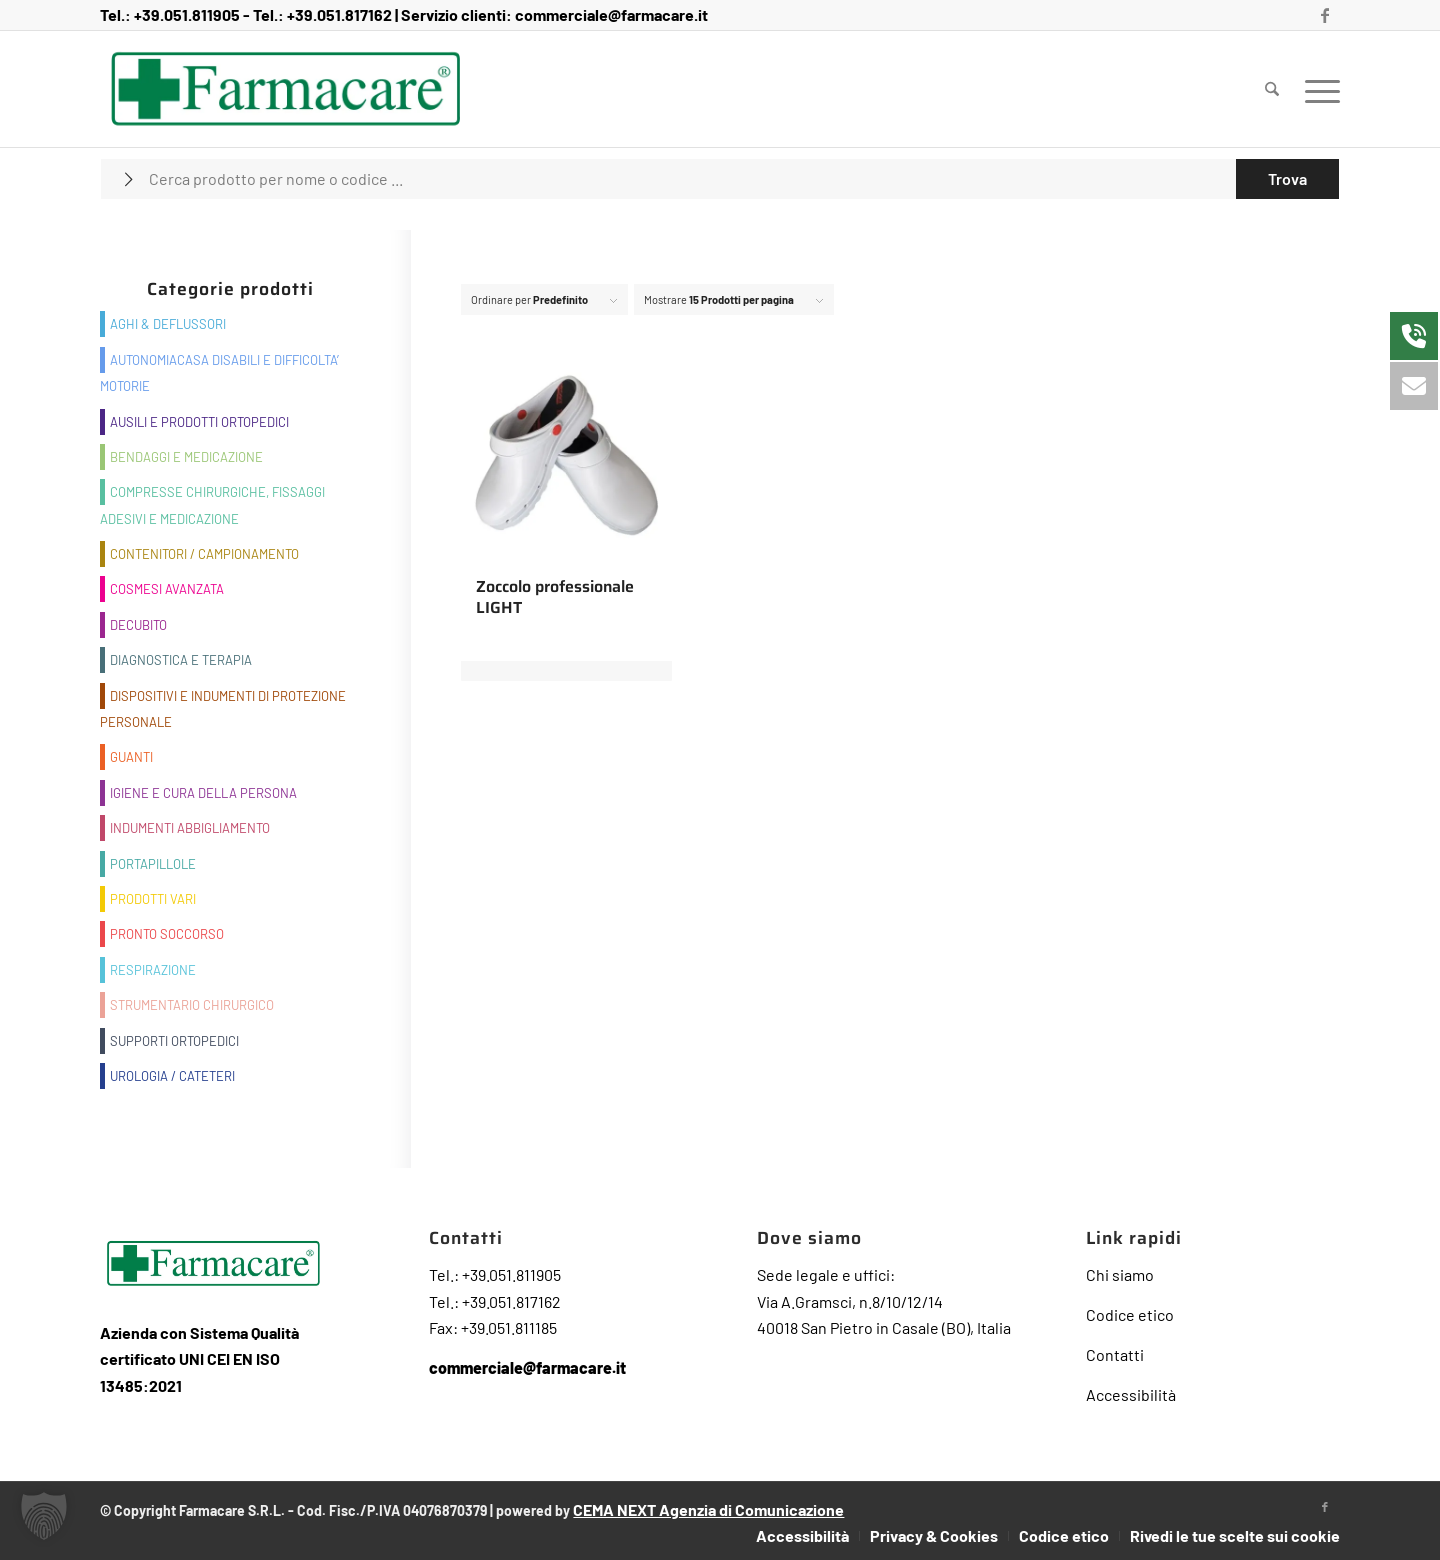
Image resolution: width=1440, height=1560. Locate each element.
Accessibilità (1131, 1394)
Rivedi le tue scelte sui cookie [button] (1235, 1535)
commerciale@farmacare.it (611, 14)
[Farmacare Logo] (285, 89)
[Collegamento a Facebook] (1325, 15)
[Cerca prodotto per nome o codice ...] (719, 179)
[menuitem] (1272, 89)
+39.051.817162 (339, 14)
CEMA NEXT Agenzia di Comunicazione (708, 1509)
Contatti (1115, 1354)
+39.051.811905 (187, 14)
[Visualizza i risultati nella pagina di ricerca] (1287, 179)
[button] (44, 1516)
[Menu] (1316, 89)
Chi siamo (1120, 1274)
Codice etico (1130, 1314)
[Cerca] (1272, 89)
